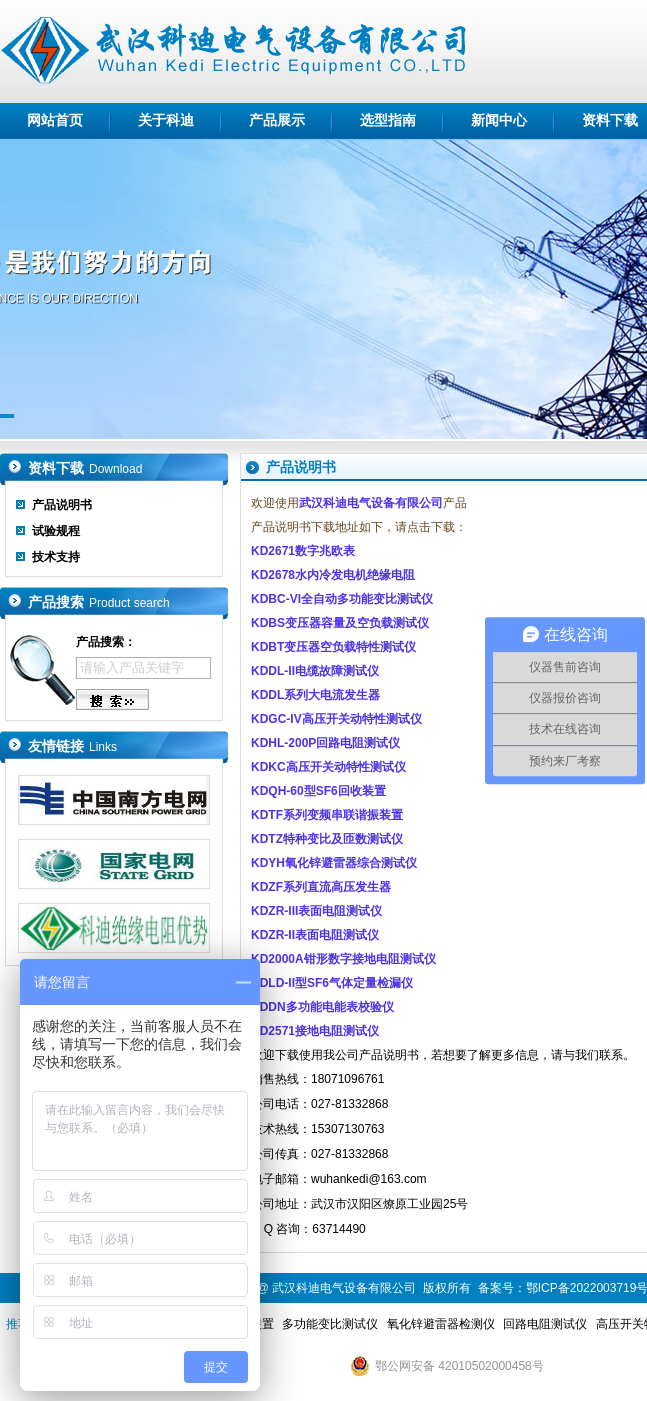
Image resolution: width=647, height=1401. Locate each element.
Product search (129, 603)
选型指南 (388, 120)
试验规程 (56, 531)
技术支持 (56, 557)
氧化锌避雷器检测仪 (441, 1324)
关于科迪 (166, 120)
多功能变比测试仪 (330, 1324)
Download (115, 469)
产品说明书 (62, 505)
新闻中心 (499, 120)
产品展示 (277, 120)
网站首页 (55, 120)
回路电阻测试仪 (545, 1324)
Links (103, 747)
